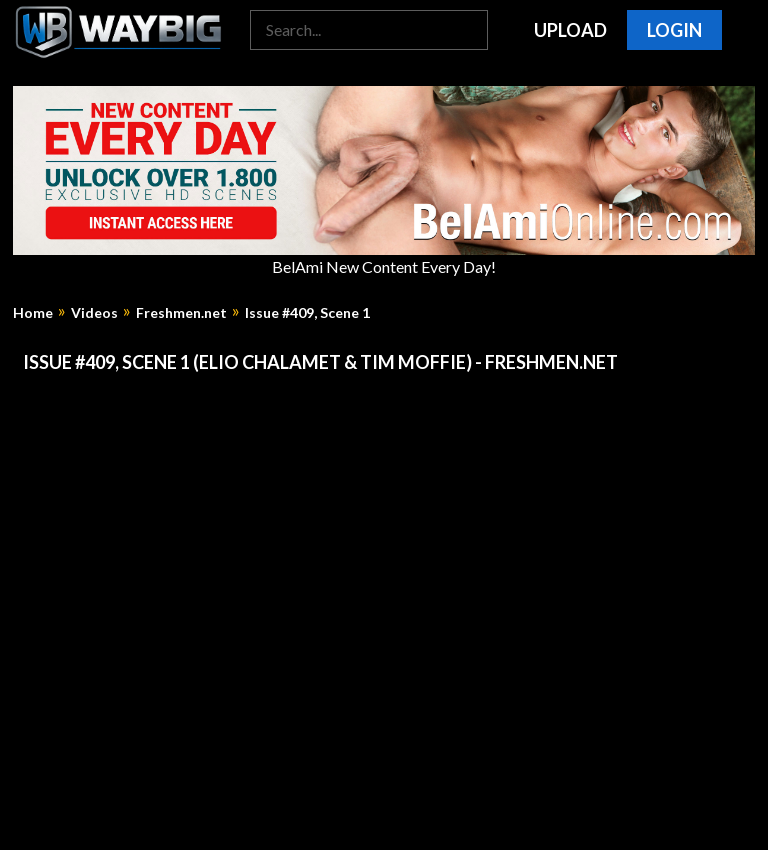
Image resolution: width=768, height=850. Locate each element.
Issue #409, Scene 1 (307, 313)
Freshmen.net (181, 313)
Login (674, 30)
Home (33, 313)
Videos (94, 313)
